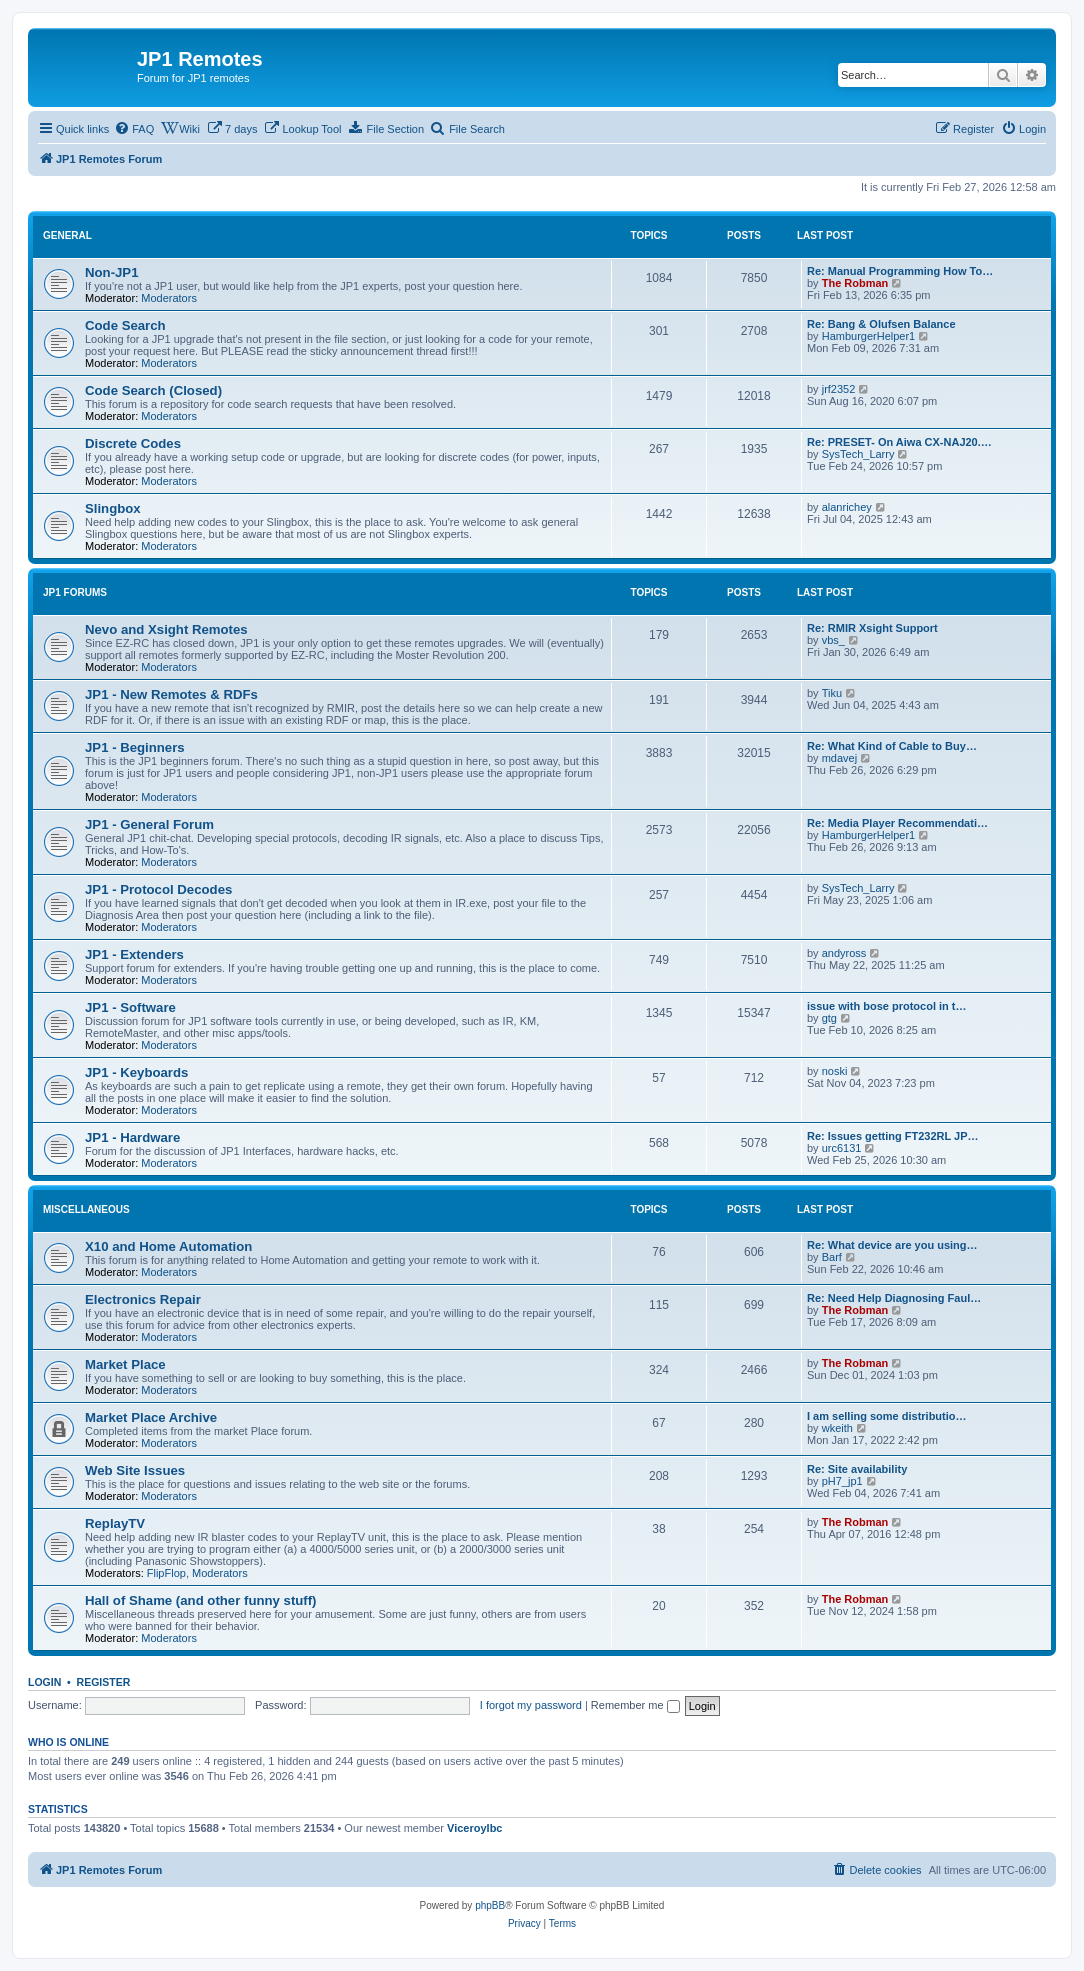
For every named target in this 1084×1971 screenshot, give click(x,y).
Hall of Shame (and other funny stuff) (201, 1600)
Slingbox (113, 508)
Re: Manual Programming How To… (900, 271)
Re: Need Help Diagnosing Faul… (894, 1298)
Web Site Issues (135, 1470)
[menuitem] (134, 129)
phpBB (490, 1905)
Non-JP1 (112, 272)
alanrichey (847, 507)
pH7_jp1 (842, 1481)
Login (44, 1682)
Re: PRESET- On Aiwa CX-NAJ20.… (899, 442)
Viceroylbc (474, 1828)
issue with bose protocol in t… (887, 1006)
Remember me (635, 1705)
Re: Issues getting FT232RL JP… (893, 1136)
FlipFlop (166, 1573)
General (67, 235)
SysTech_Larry (858, 454)
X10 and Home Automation (168, 1246)
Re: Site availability (857, 1469)
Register (104, 1682)
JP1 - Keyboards (136, 1072)
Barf (832, 1257)
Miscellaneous (86, 1209)
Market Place (125, 1364)
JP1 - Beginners (135, 747)
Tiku (832, 693)
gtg (829, 1018)
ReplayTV (115, 1523)
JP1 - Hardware (132, 1137)
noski (835, 1071)
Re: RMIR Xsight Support (872, 628)
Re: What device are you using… (892, 1245)
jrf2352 (839, 389)
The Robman (855, 283)
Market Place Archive (151, 1417)
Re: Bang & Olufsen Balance (881, 324)
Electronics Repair (143, 1299)
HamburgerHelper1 (869, 336)
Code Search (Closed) (153, 390)
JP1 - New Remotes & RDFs (171, 694)
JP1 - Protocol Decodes (158, 889)
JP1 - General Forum (149, 824)
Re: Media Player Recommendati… (897, 823)
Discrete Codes (133, 443)
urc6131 (842, 1148)
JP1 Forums (75, 592)
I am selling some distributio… (887, 1416)
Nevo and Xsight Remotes (166, 629)
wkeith (837, 1428)
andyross (844, 953)
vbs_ (833, 640)
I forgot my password (531, 1705)
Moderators (169, 298)
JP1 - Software (130, 1007)
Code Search (125, 325)
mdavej (839, 758)
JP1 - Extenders (134, 954)
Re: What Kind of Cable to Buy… (892, 746)
